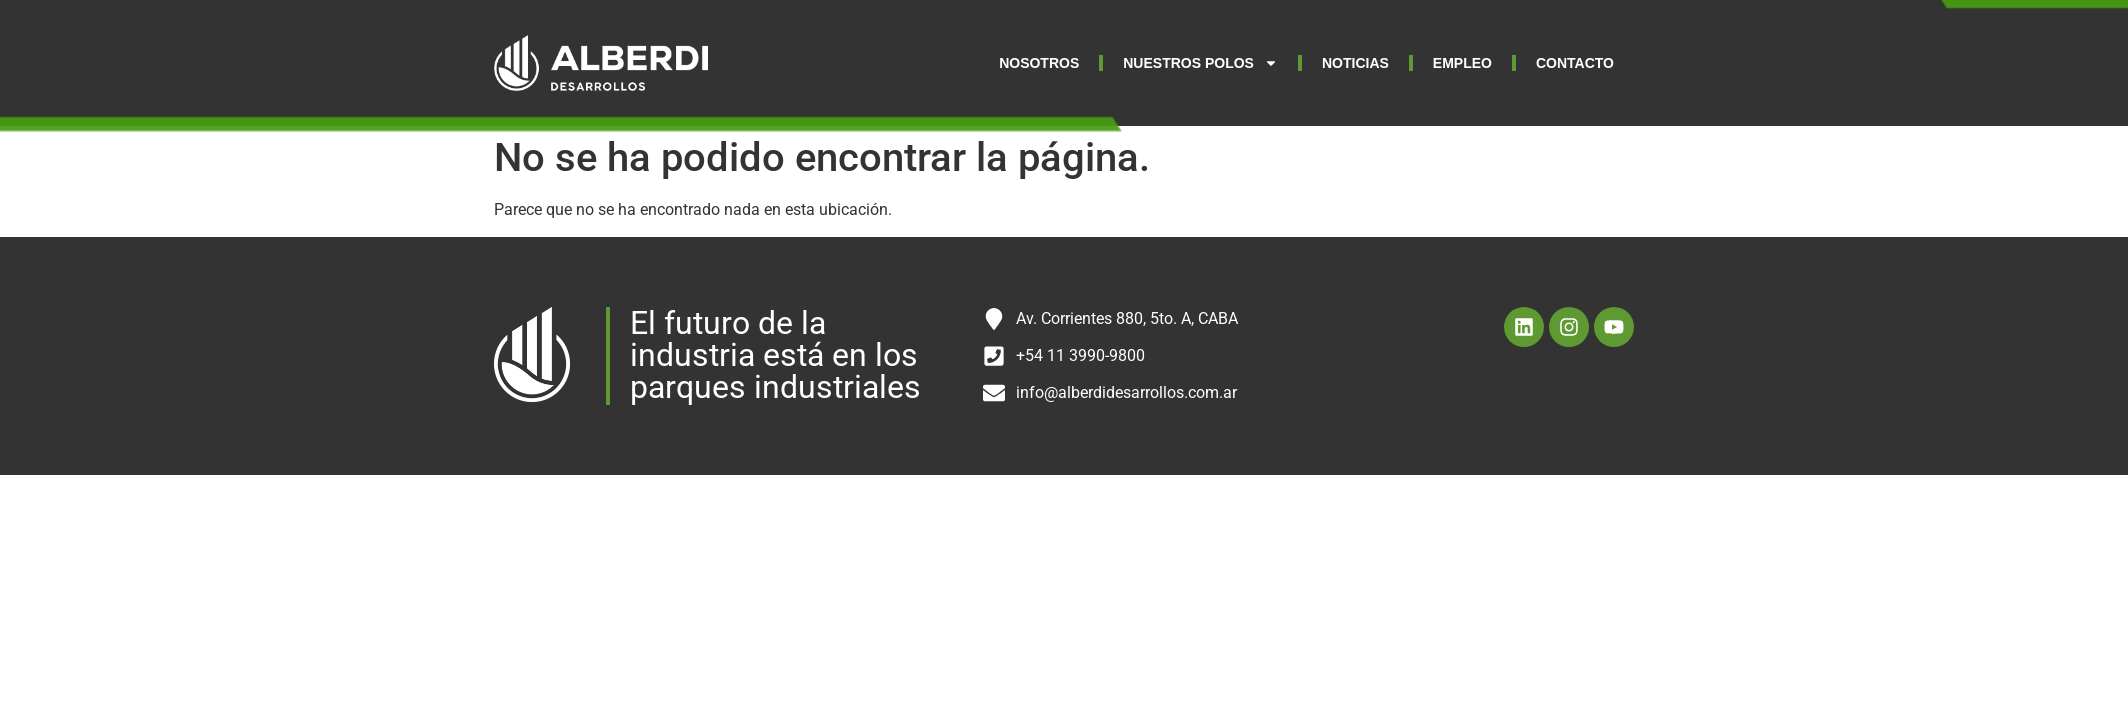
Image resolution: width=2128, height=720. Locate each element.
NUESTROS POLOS (1200, 63)
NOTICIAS (1355, 63)
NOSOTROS (1039, 63)
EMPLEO (1462, 63)
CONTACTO (1575, 63)
